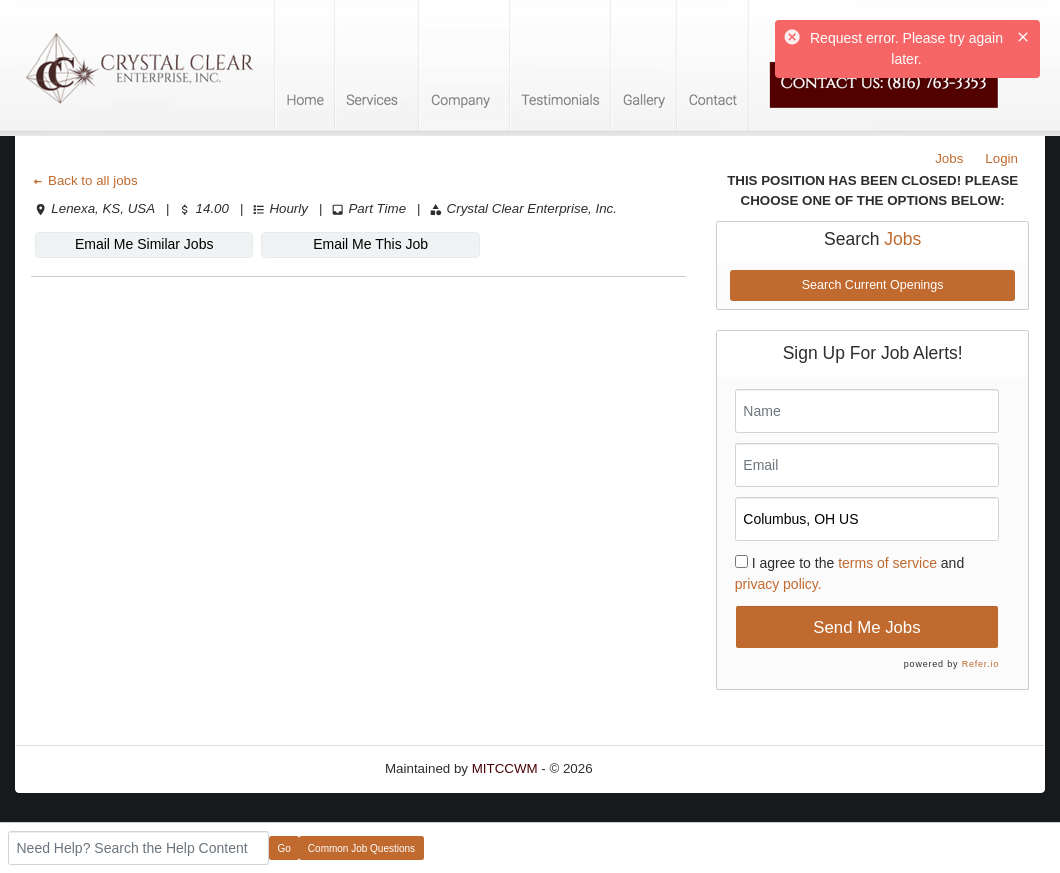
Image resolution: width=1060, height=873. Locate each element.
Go (284, 848)
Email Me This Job (370, 244)
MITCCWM (505, 768)
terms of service (887, 563)
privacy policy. (778, 584)
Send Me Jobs (866, 627)
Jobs (949, 158)
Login (1001, 158)
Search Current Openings (873, 285)
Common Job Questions (361, 848)
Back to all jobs (84, 180)
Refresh (651, 768)
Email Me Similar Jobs (144, 244)
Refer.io (980, 664)
